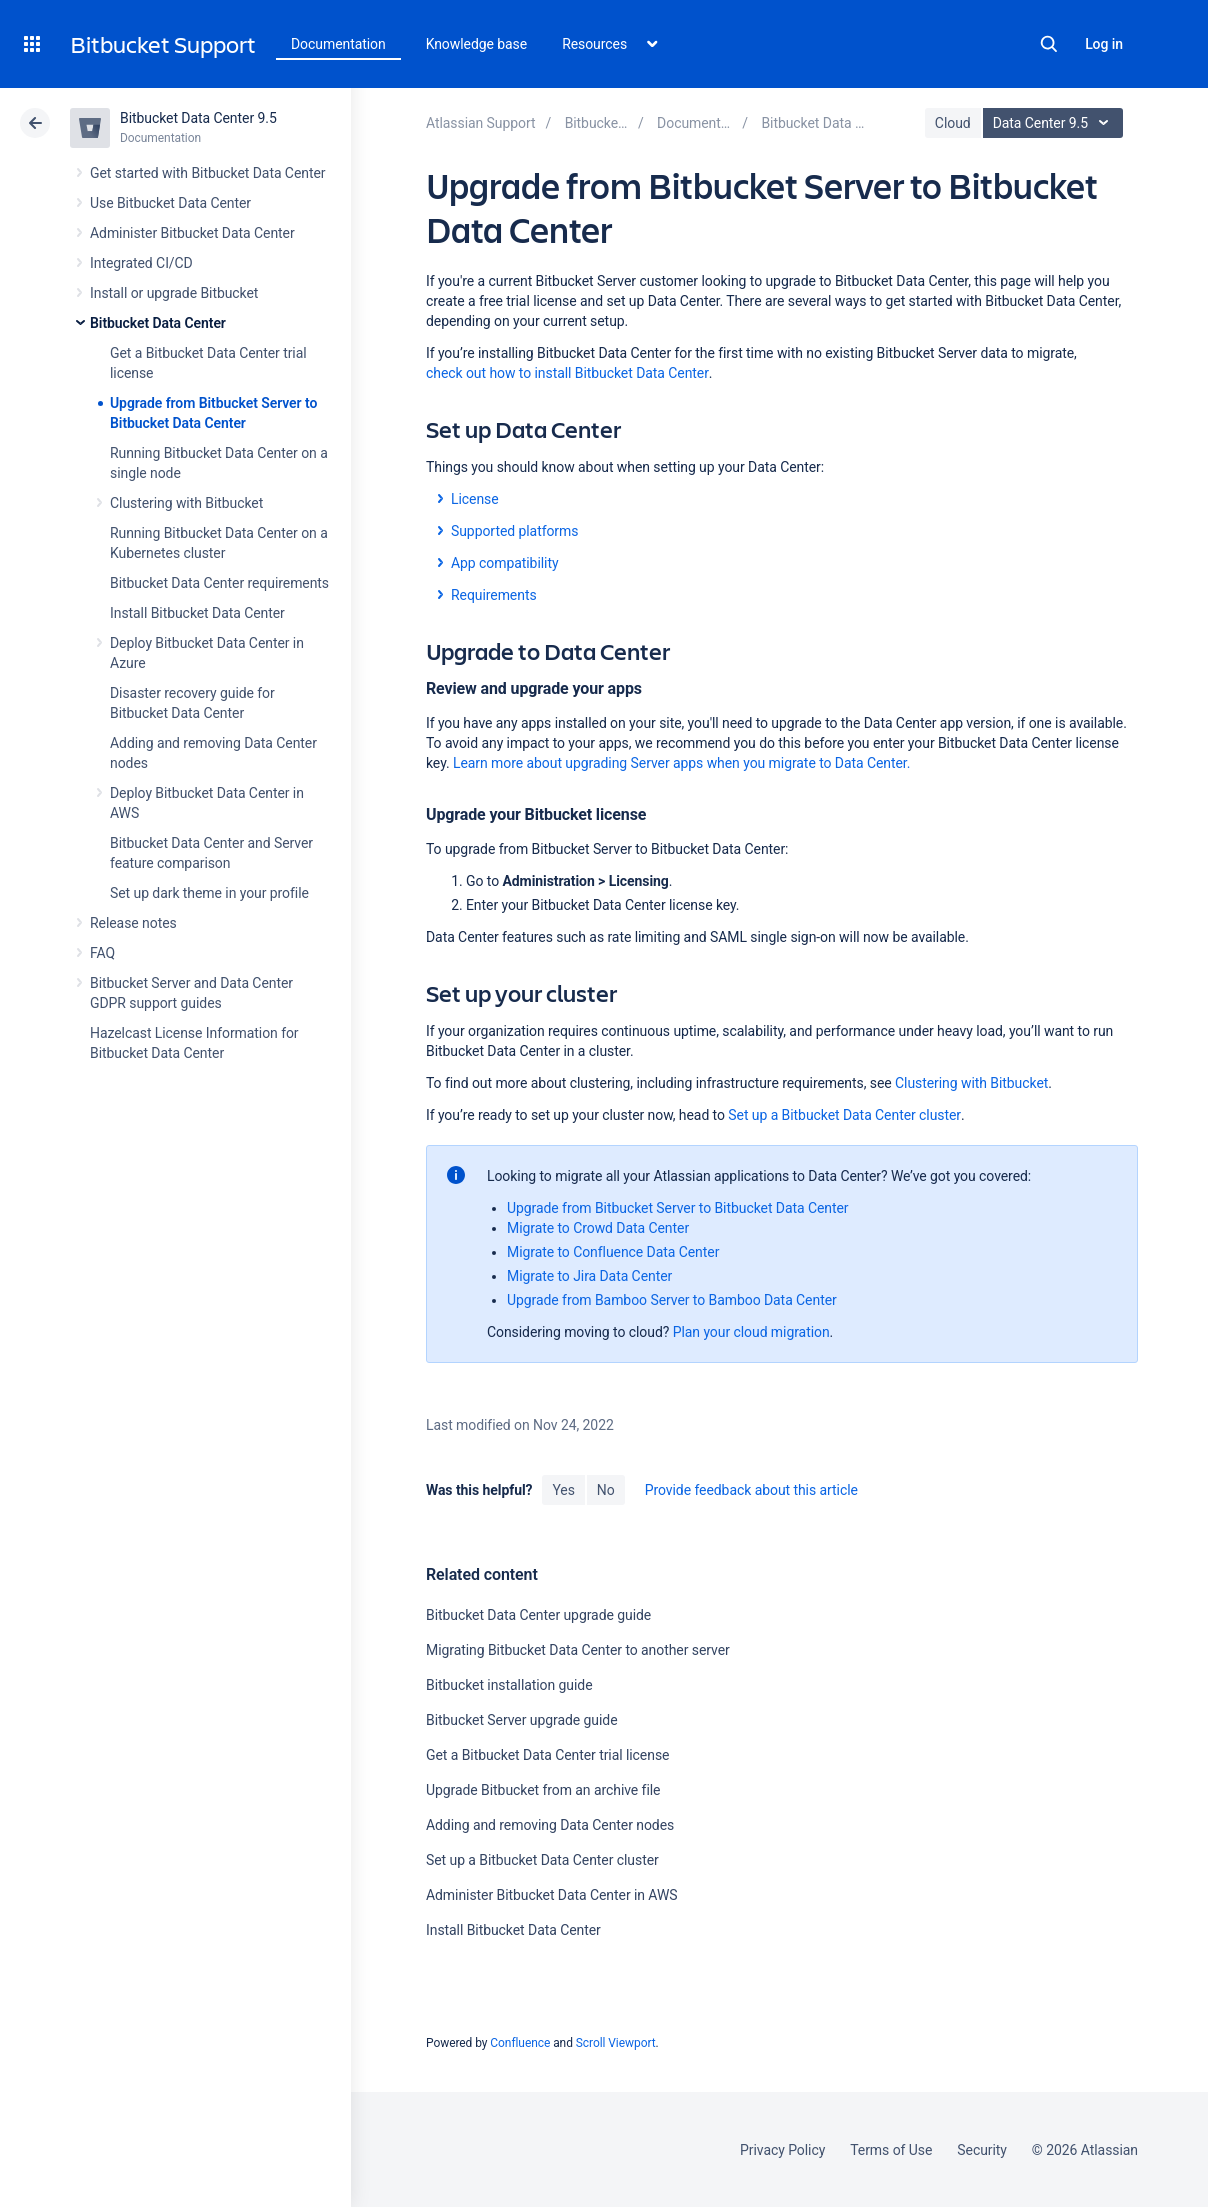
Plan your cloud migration (751, 1332)
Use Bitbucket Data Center (170, 203)
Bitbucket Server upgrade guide (522, 1720)
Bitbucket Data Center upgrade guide (538, 1615)
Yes (563, 1490)
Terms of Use (891, 2150)
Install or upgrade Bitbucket (174, 293)
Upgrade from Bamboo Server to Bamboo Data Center (672, 1300)
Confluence (520, 2043)
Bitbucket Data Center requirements (219, 583)
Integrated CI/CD (141, 263)
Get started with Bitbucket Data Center (207, 173)
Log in (1104, 44)
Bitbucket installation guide (509, 1685)
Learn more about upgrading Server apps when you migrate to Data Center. (681, 763)
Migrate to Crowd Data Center (598, 1228)
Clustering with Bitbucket (186, 503)
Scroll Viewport (616, 2043)
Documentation (338, 44)
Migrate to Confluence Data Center (613, 1252)
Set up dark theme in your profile (209, 893)
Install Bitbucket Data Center (197, 613)
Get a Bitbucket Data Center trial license (547, 1755)
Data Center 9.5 (1055, 123)
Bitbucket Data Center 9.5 (198, 118)
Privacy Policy (782, 2150)
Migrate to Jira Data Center (589, 1276)
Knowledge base (477, 44)
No (606, 1490)
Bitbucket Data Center (158, 323)
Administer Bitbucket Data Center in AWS (552, 1895)
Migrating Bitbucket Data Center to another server (578, 1650)
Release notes (133, 923)
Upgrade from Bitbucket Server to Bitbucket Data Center (678, 1208)
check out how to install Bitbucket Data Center (567, 373)
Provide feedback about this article (751, 1490)
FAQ (102, 953)
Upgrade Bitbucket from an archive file (543, 1790)
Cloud (953, 123)
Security (982, 2150)
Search (1049, 44)
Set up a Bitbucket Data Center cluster (844, 1115)
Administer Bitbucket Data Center (192, 233)
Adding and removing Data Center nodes (550, 1825)
